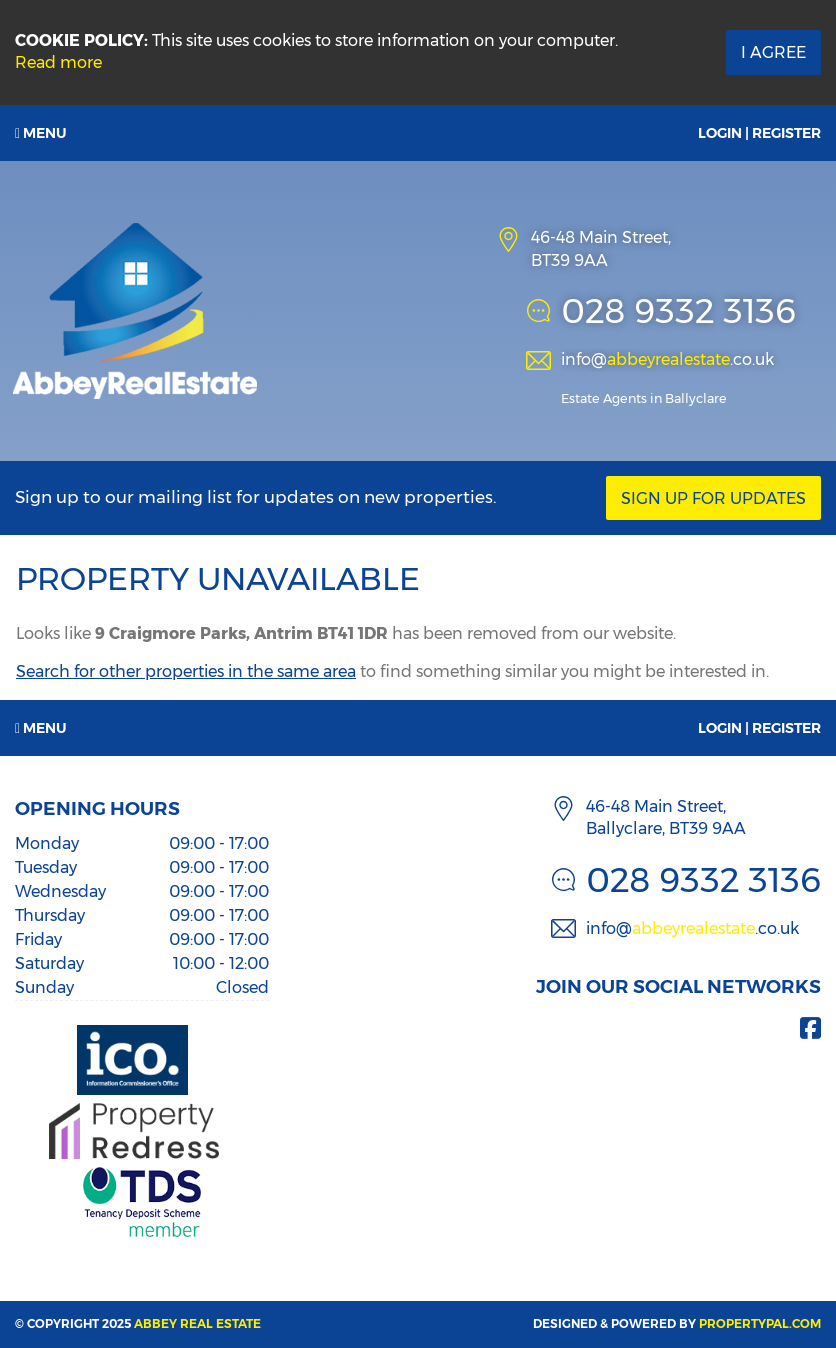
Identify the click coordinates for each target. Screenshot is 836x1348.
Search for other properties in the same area (186, 671)
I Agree (773, 52)
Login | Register (759, 133)
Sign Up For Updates (713, 498)
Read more (58, 62)
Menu (41, 133)
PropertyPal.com (760, 1323)
